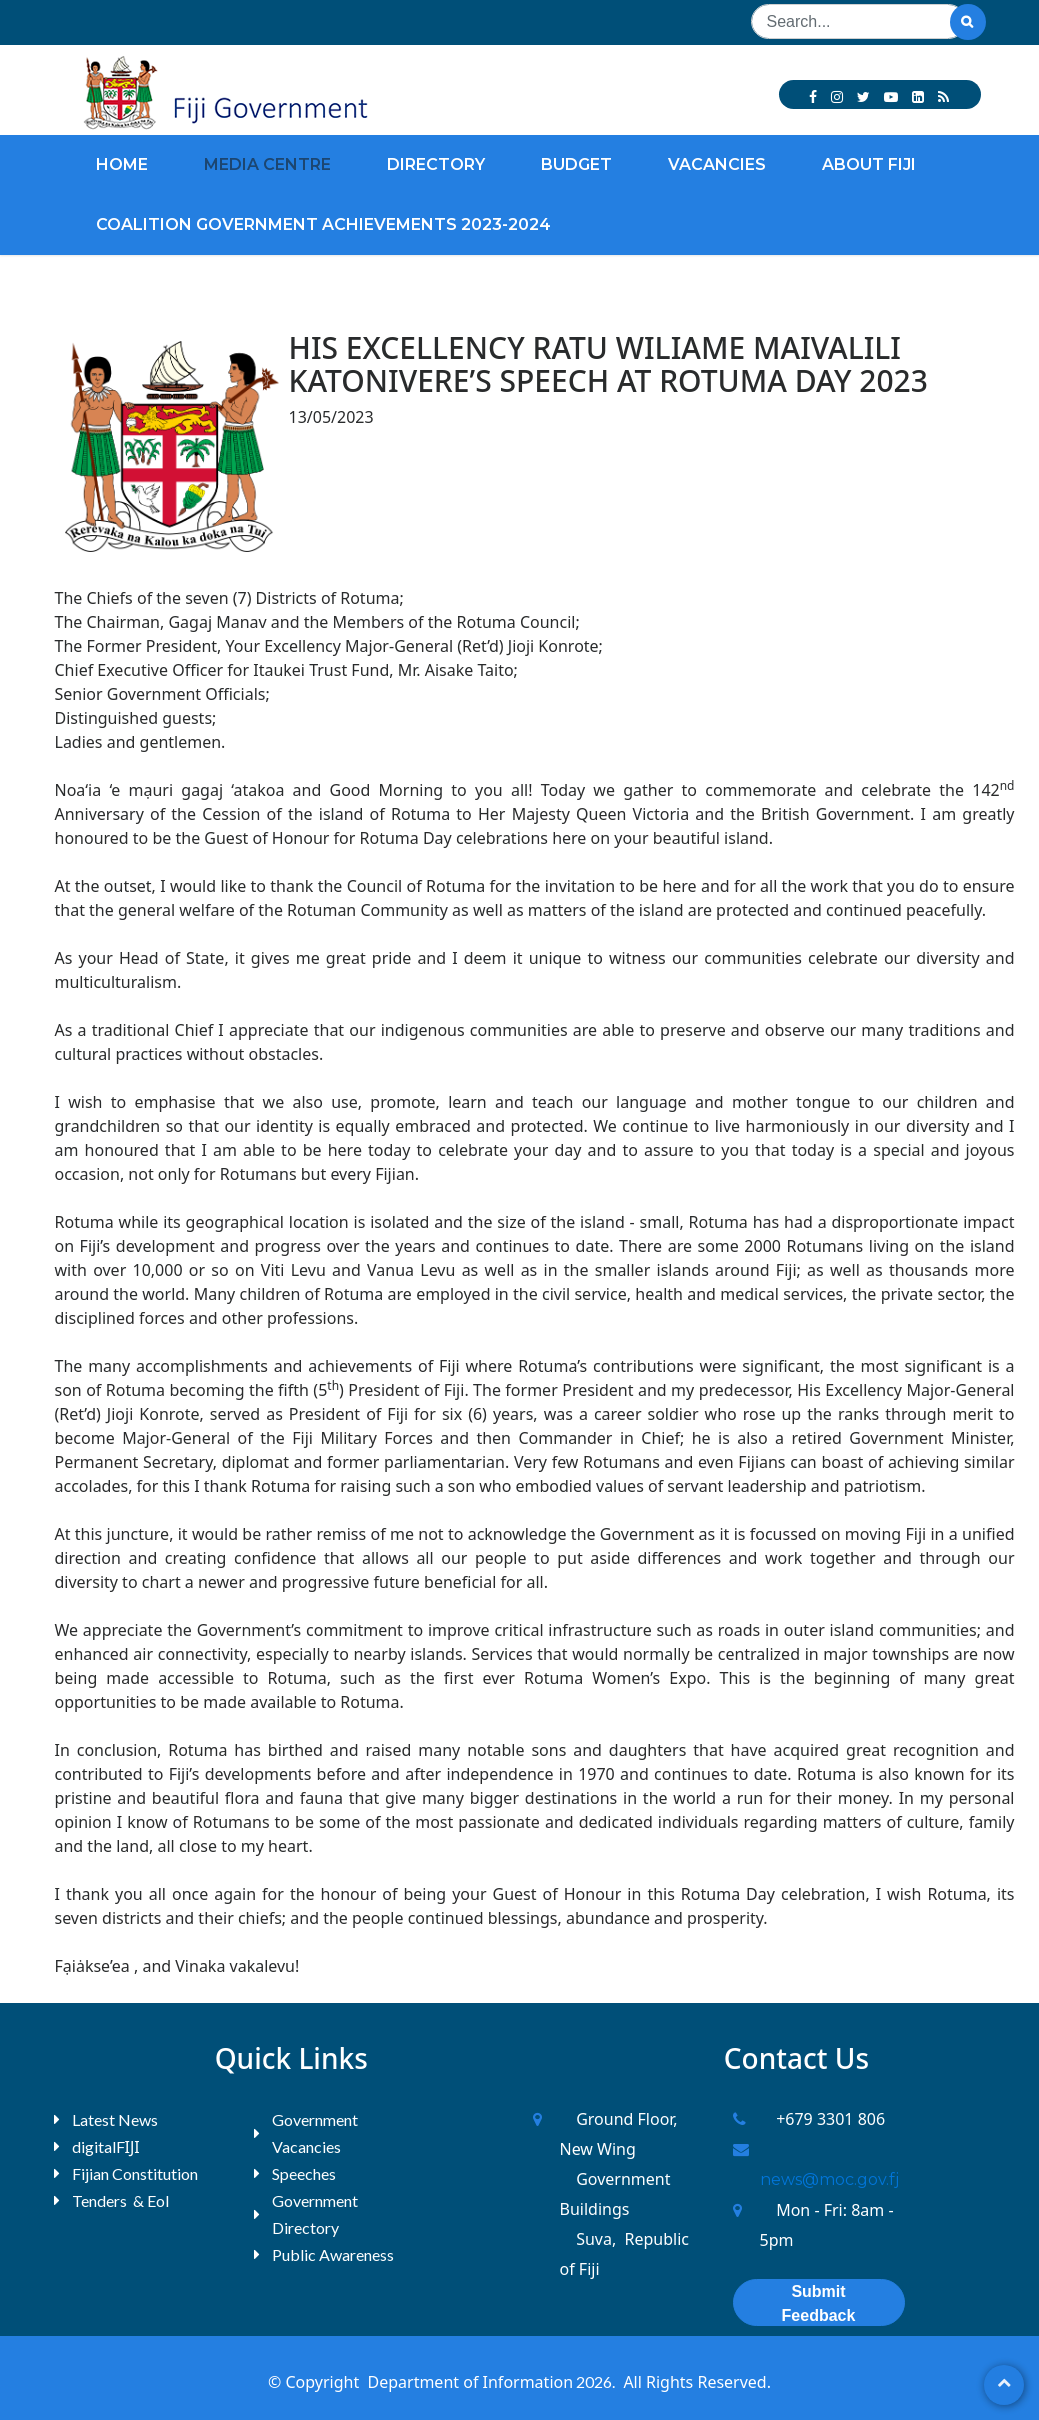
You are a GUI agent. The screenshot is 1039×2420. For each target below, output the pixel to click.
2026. (594, 2381)
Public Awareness (333, 2254)
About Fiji (869, 164)
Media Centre (267, 164)
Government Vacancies (315, 2133)
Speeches (304, 2173)
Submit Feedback (819, 2303)
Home (122, 164)
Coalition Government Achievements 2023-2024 (323, 224)
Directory (436, 164)
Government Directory (315, 2214)
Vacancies (717, 164)
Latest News (115, 2119)
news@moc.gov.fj (829, 2179)
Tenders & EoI (121, 2200)
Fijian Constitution (135, 2173)
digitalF (98, 2146)
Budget (576, 164)
